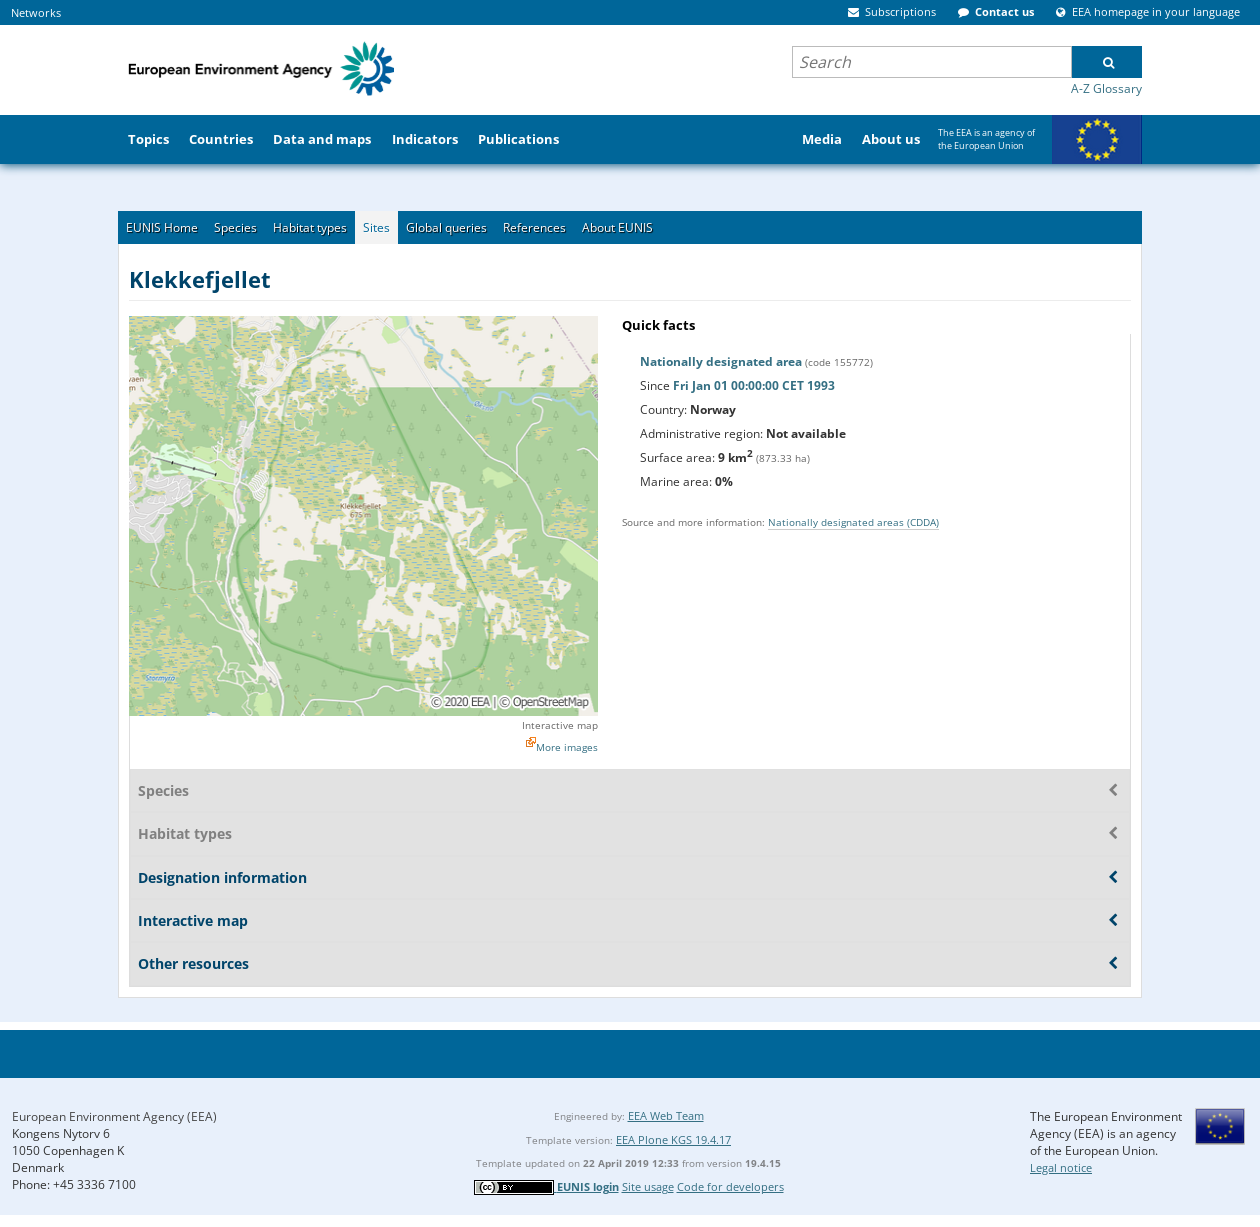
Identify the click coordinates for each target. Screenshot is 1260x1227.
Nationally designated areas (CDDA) (853, 522)
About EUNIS (617, 227)
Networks (36, 12)
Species (235, 227)
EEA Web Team (666, 1115)
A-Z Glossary (1106, 88)
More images (567, 747)
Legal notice (1061, 1167)
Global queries (446, 227)
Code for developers (730, 1186)
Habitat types (310, 227)
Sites (376, 227)
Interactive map (560, 725)
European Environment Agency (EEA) (114, 1116)
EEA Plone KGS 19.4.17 (673, 1139)
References (534, 227)
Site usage (648, 1186)
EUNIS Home (162, 227)
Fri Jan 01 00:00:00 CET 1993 (754, 385)
